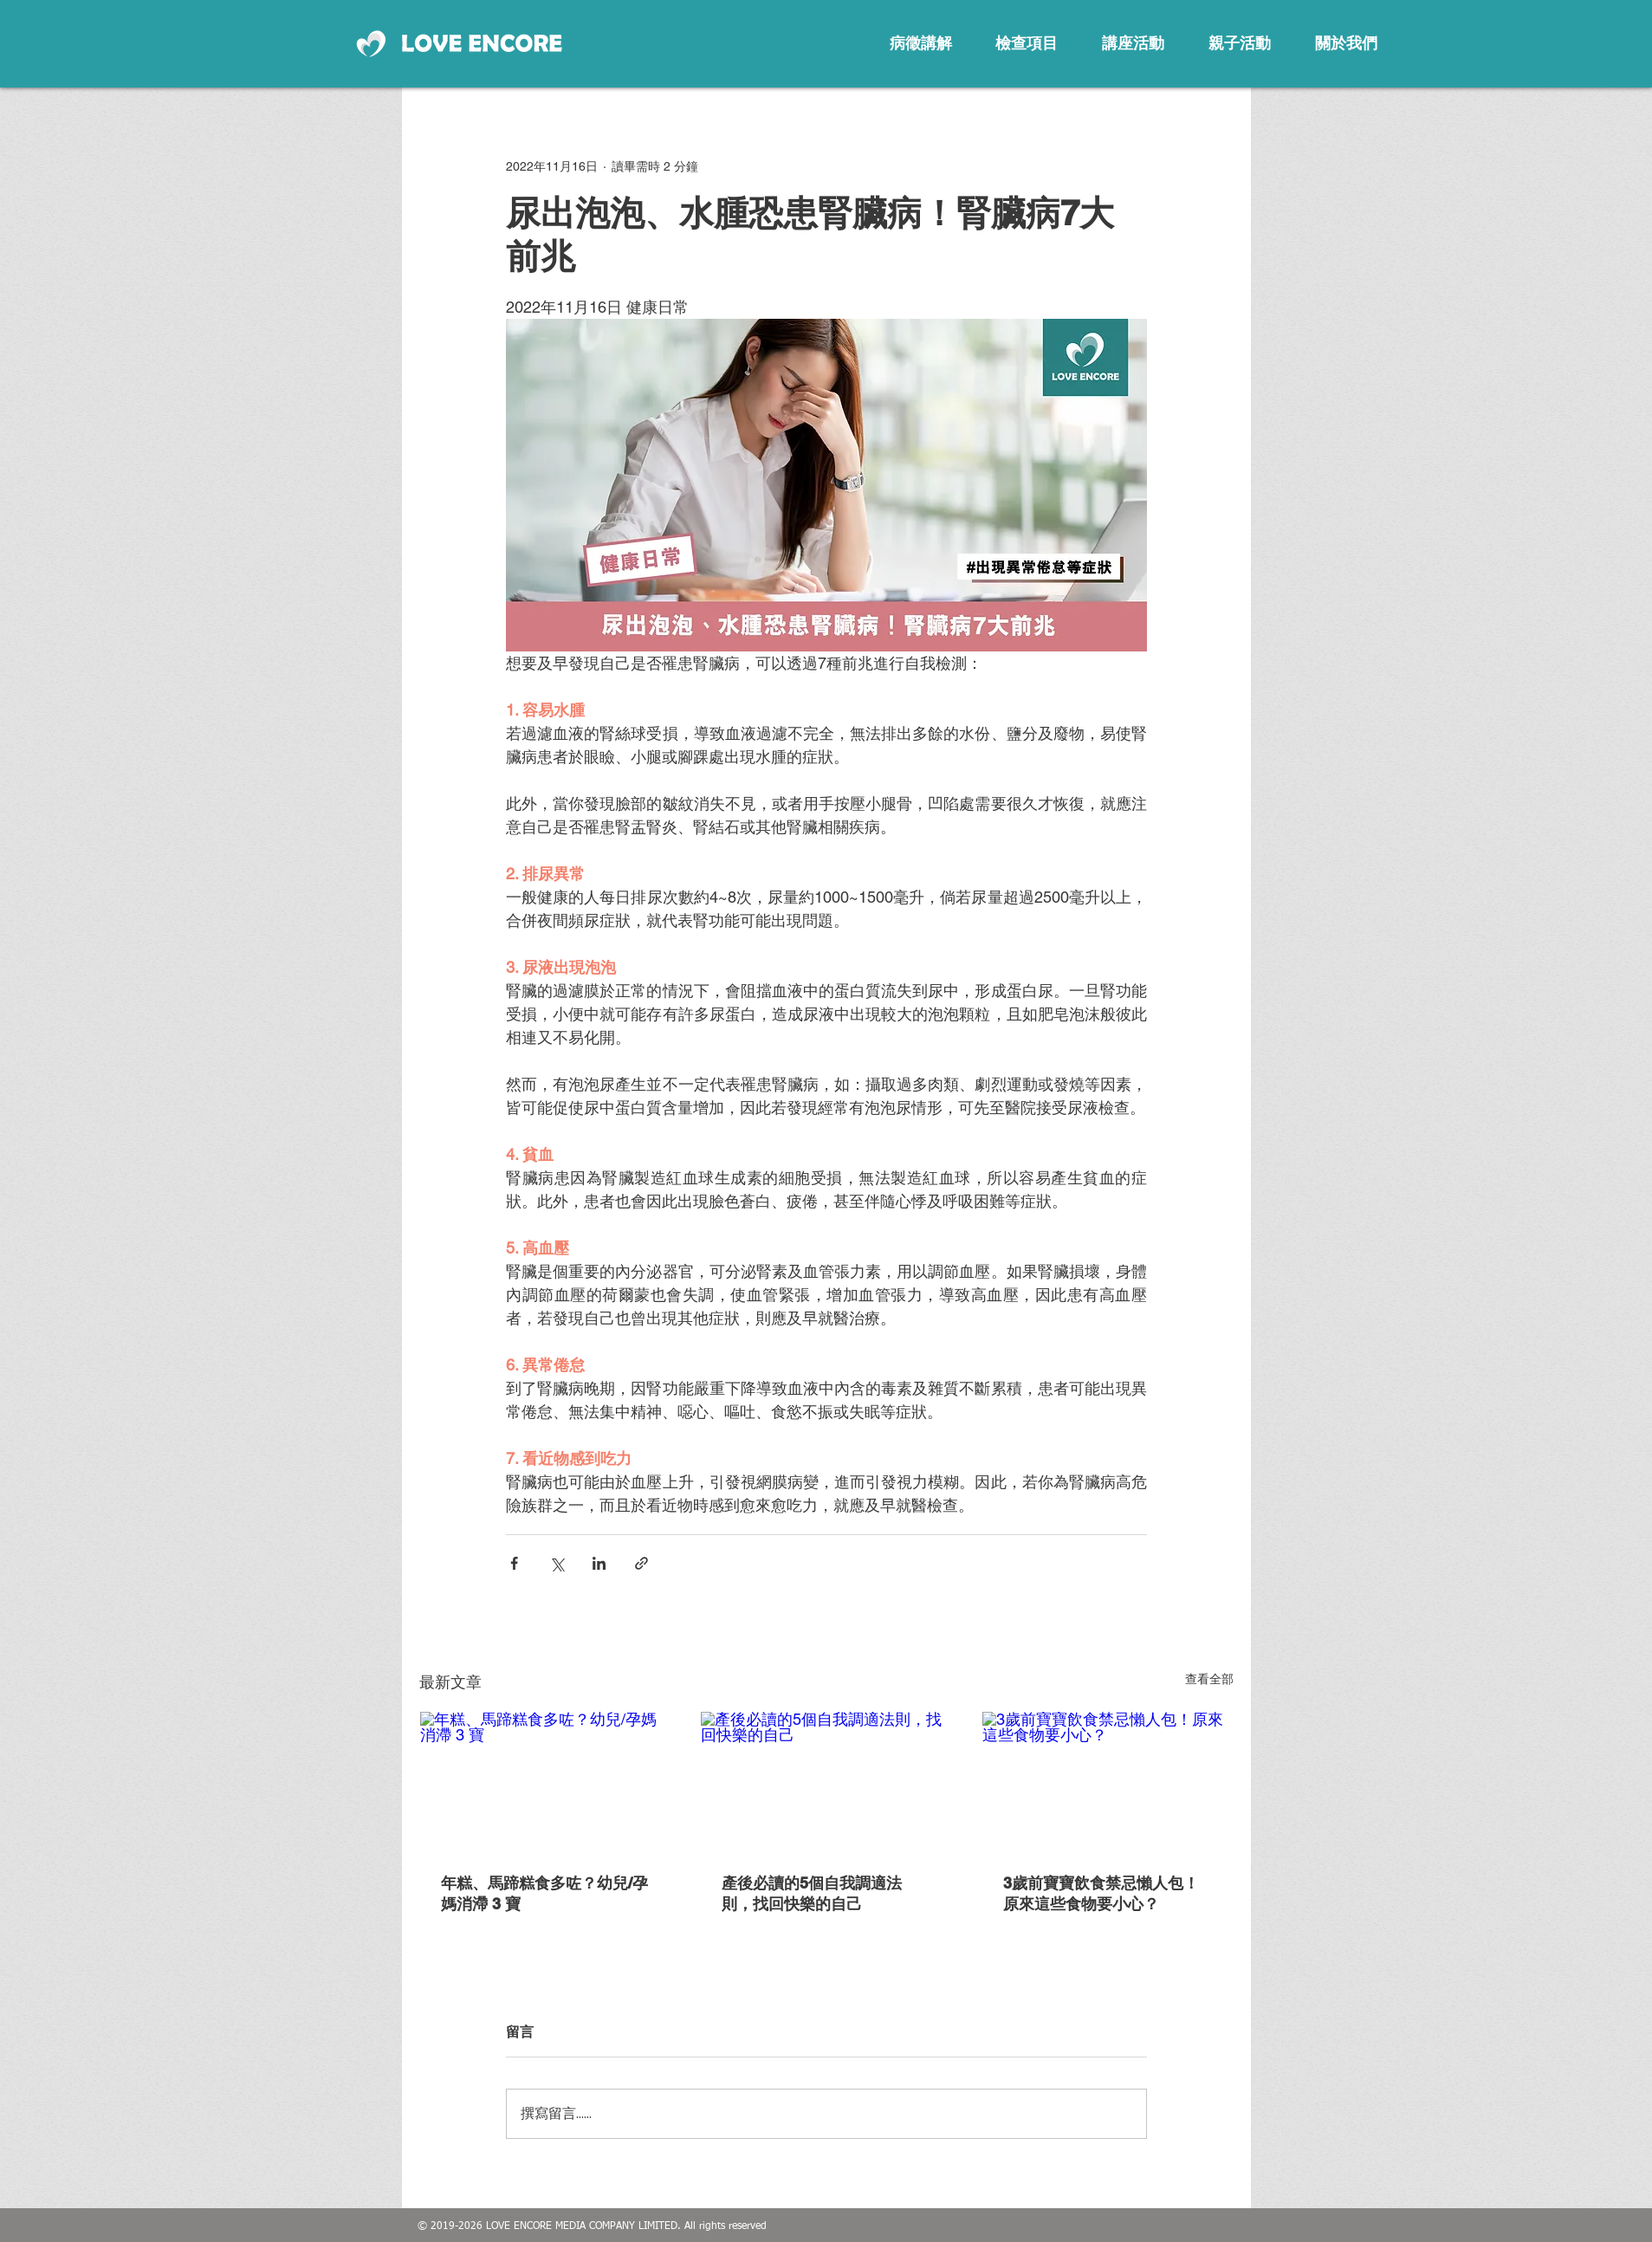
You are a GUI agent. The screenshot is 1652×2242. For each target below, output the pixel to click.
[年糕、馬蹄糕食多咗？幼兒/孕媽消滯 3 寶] (545, 1782)
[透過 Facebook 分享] (514, 1563)
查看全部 (1209, 1679)
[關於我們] (1346, 43)
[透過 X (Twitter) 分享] (556, 1563)
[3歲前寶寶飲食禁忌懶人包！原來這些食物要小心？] (1107, 1782)
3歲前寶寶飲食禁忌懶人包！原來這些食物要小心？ (1101, 1893)
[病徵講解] (920, 43)
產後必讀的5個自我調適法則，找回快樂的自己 (812, 1893)
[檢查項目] (1026, 43)
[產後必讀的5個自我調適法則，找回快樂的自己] (826, 1782)
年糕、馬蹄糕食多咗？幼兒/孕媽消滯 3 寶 (544, 1893)
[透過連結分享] (641, 1563)
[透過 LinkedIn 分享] (599, 1563)
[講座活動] (1133, 43)
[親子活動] (1239, 43)
